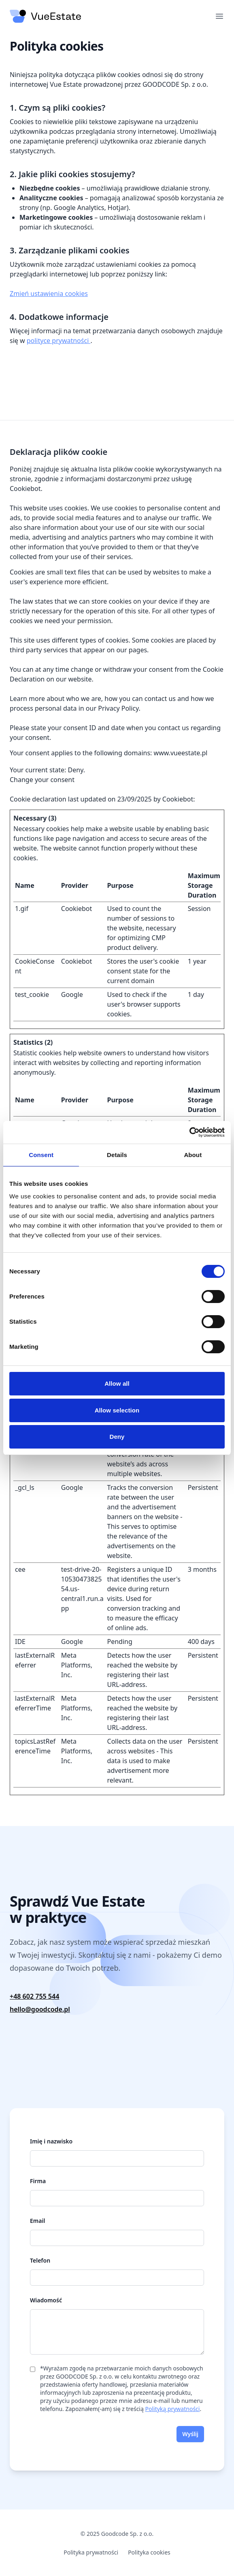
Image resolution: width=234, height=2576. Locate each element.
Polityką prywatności (172, 2409)
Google (72, 994)
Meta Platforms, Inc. (76, 1665)
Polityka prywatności (91, 2552)
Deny (116, 1436)
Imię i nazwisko (51, 2141)
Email (37, 2221)
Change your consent (42, 779)
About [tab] (193, 1154)
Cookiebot (177, 799)
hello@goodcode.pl (40, 2009)
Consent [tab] (41, 1154)
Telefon (40, 2260)
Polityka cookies (149, 2552)
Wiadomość (46, 2300)
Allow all (117, 1383)
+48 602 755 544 (34, 1996)
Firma (38, 2181)
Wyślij (190, 2434)
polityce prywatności (59, 340)
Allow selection (117, 1410)
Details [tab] (117, 1154)
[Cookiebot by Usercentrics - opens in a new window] (189, 1132)
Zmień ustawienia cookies (49, 293)
